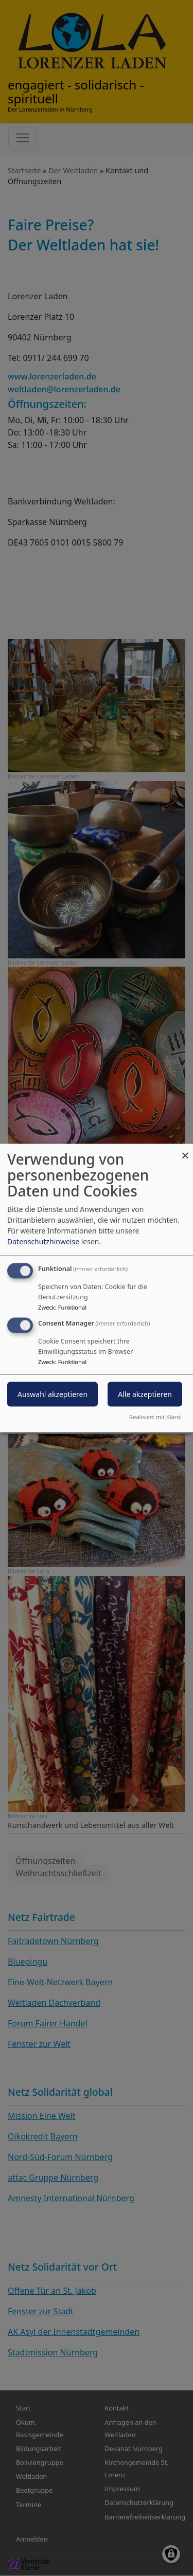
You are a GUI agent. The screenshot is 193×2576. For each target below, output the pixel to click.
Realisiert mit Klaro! (155, 1416)
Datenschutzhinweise (43, 1241)
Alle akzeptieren (145, 1394)
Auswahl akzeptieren (52, 1394)
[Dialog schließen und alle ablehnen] (185, 1150)
